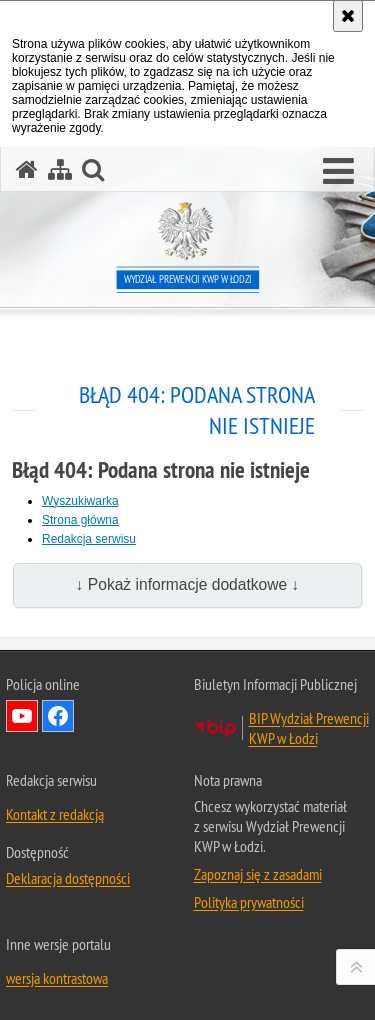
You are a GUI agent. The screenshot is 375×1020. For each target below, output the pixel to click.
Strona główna (80, 520)
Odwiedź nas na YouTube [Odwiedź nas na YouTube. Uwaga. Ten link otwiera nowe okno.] (22, 716)
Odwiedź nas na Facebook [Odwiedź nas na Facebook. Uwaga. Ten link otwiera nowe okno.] (58, 716)
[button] (338, 172)
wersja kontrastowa (57, 978)
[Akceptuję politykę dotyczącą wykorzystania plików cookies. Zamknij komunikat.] (348, 16)
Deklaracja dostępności (68, 878)
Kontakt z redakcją (55, 814)
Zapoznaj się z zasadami (258, 874)
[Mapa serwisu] (60, 169)
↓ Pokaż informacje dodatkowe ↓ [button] (188, 584)
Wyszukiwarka (80, 501)
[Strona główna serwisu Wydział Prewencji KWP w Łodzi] (27, 169)
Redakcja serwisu (89, 539)
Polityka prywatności (249, 902)
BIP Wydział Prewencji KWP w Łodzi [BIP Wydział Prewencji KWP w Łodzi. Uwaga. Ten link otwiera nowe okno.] (309, 728)
